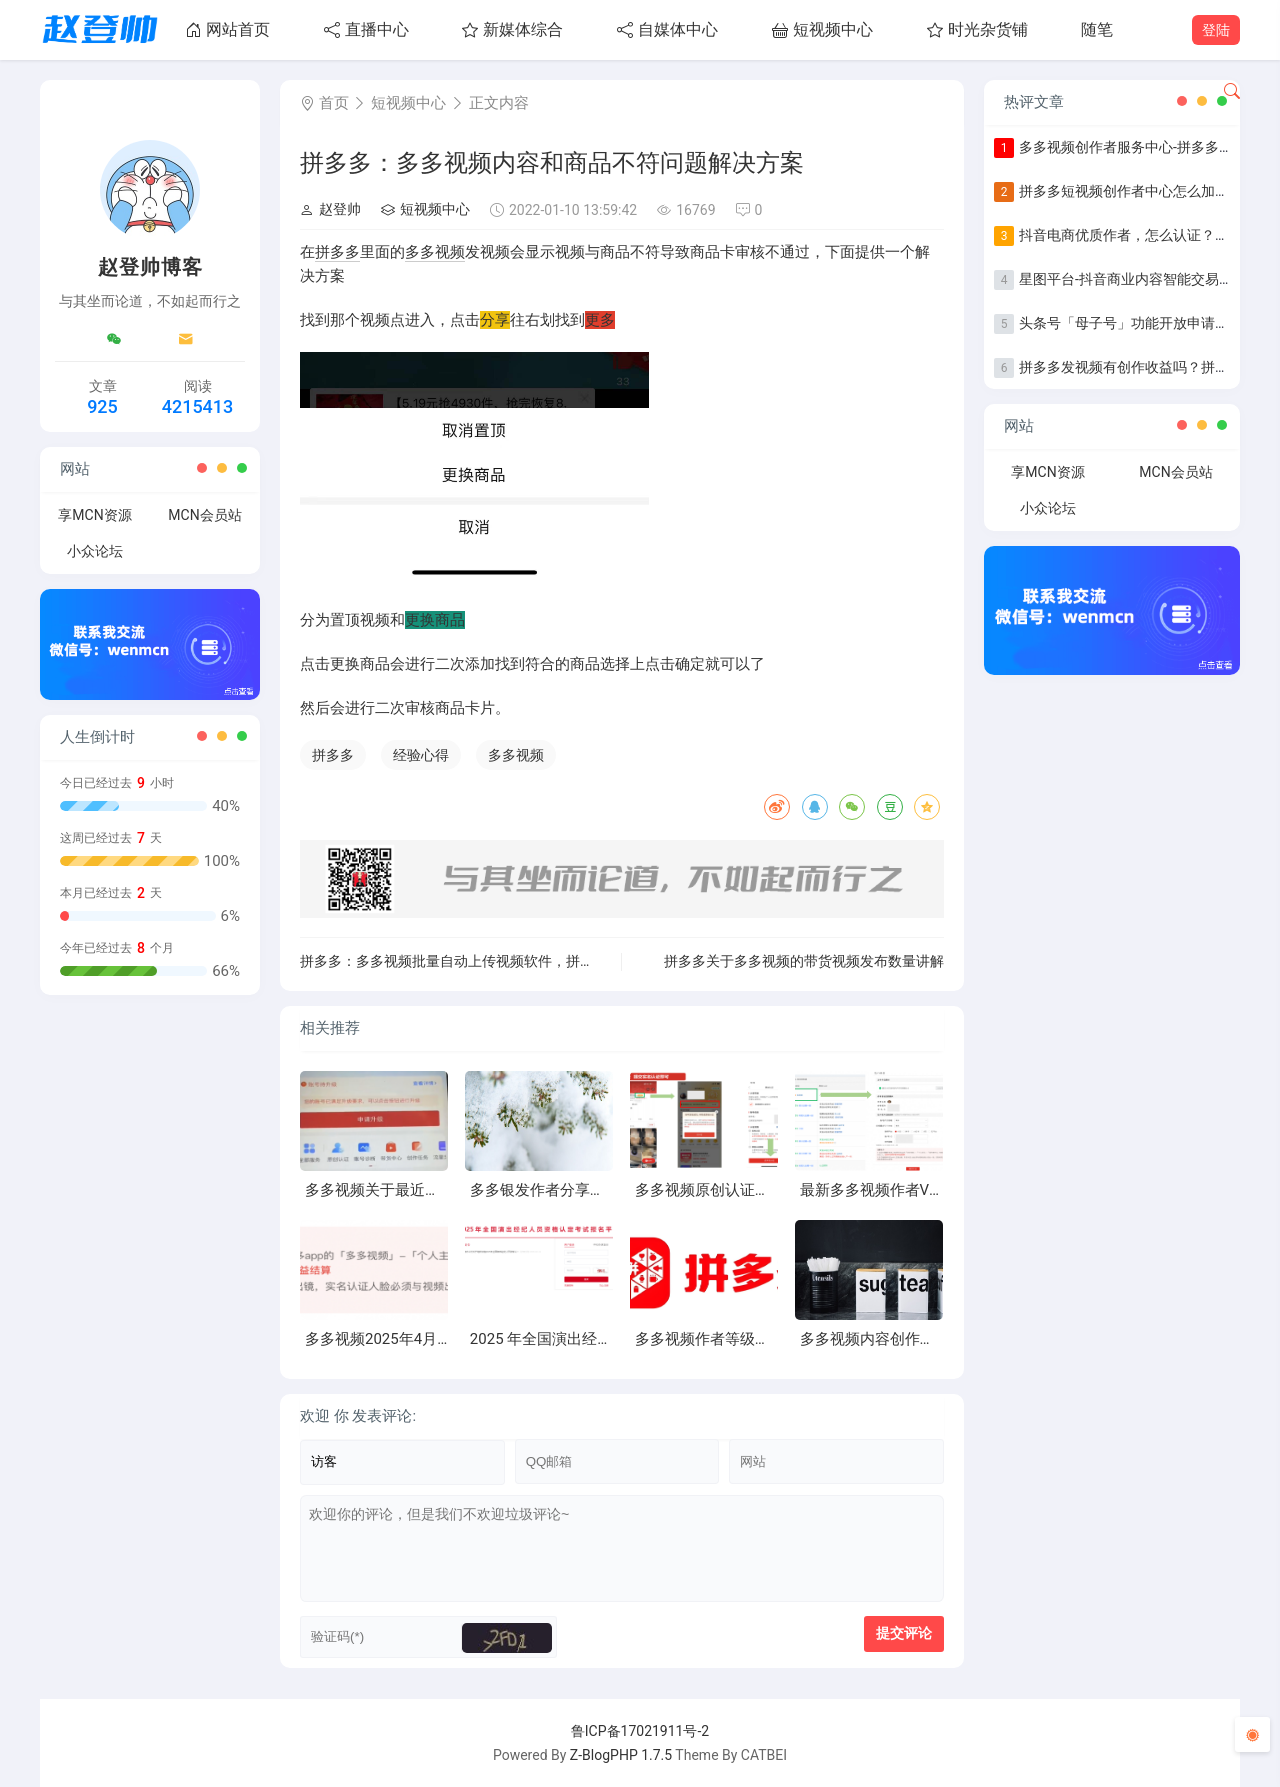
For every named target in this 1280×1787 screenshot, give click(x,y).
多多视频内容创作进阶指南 (890, 1339)
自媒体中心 (667, 29)
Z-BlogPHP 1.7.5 (621, 1755)
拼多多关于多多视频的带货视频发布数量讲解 (804, 961)
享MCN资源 (94, 515)
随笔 (1097, 29)
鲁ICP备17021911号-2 (640, 1731)
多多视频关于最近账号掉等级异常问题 (432, 1190)
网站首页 (227, 29)
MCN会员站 (204, 515)
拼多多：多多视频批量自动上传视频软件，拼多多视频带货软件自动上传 (524, 961)
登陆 (1216, 30)
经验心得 (421, 755)
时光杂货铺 (977, 29)
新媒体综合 (512, 29)
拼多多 (337, 252)
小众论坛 (95, 551)
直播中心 (366, 29)
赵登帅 (330, 209)
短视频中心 (822, 29)
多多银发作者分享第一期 (552, 1190)
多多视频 (435, 252)
